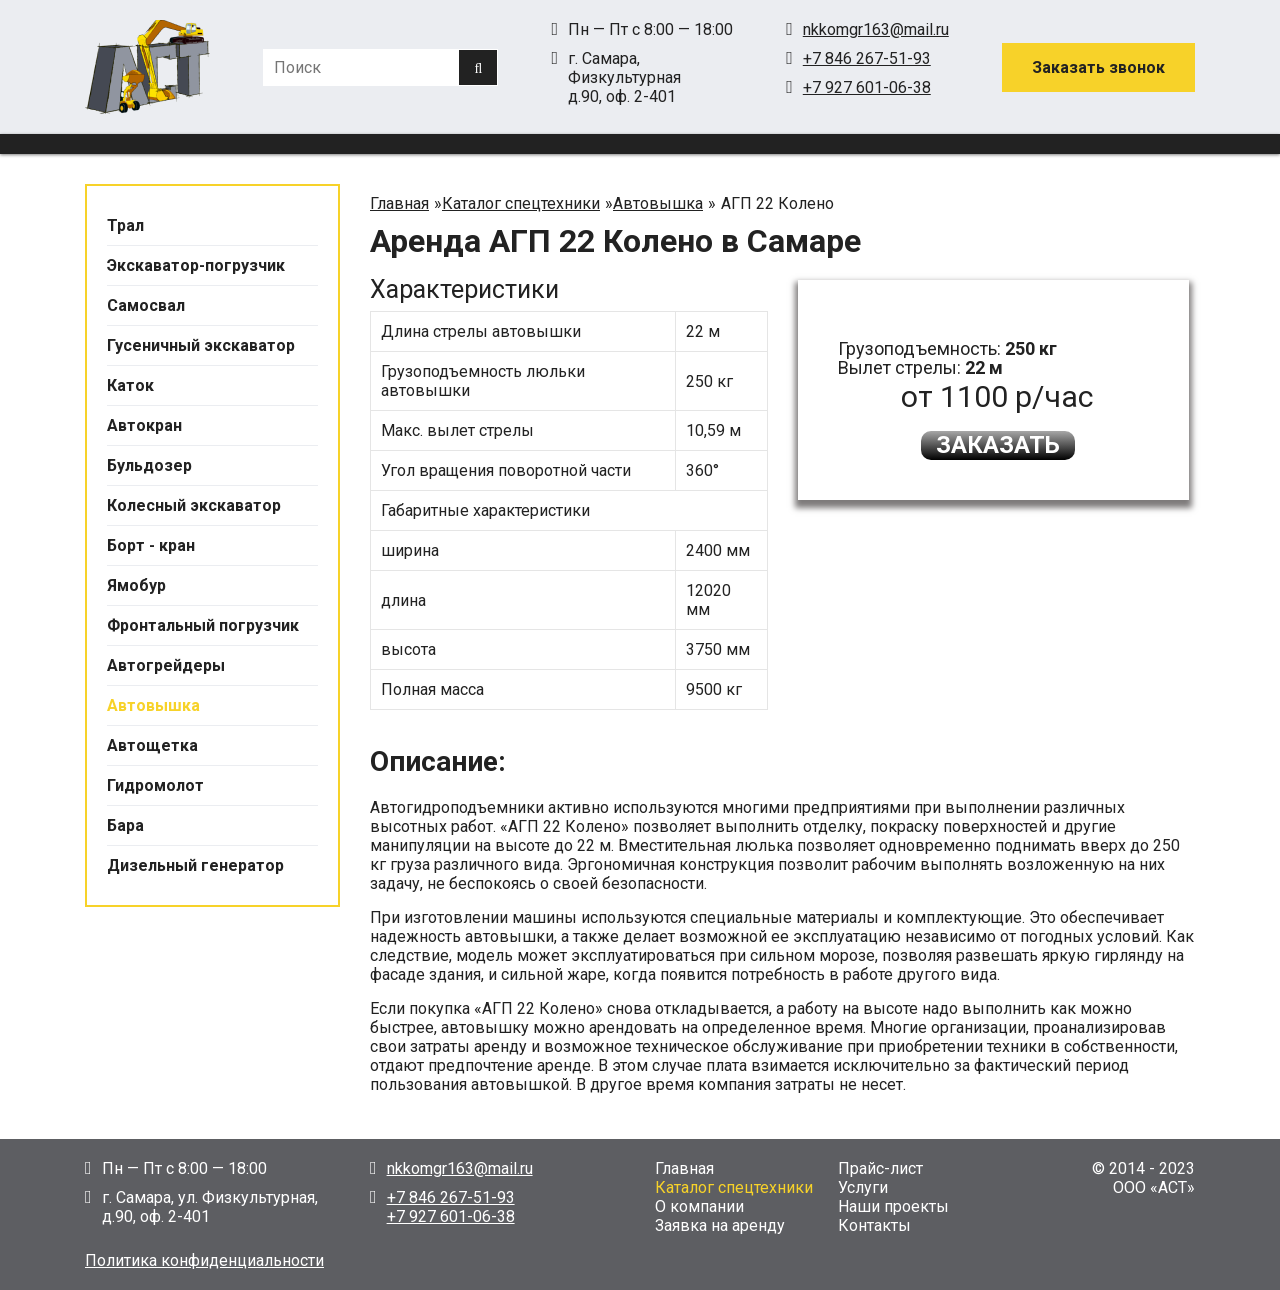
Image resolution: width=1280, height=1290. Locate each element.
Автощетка (152, 745)
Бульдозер (149, 465)
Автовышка (153, 705)
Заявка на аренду (720, 1225)
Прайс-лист (880, 1168)
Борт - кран (151, 545)
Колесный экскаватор (194, 505)
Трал (125, 225)
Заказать (998, 445)
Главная (684, 1168)
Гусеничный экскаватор (201, 345)
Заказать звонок (1098, 67)
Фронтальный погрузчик (203, 625)
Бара (125, 825)
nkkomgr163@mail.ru (876, 29)
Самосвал (146, 305)
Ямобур (136, 585)
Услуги (863, 1187)
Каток (130, 385)
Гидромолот (155, 785)
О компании (699, 1206)
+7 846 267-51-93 (867, 58)
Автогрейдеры (166, 665)
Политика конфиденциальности (204, 1260)
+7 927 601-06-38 (867, 87)
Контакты (874, 1225)
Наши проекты (893, 1206)
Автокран (144, 425)
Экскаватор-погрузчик (196, 265)
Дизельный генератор (195, 865)
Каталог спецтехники (734, 1187)
